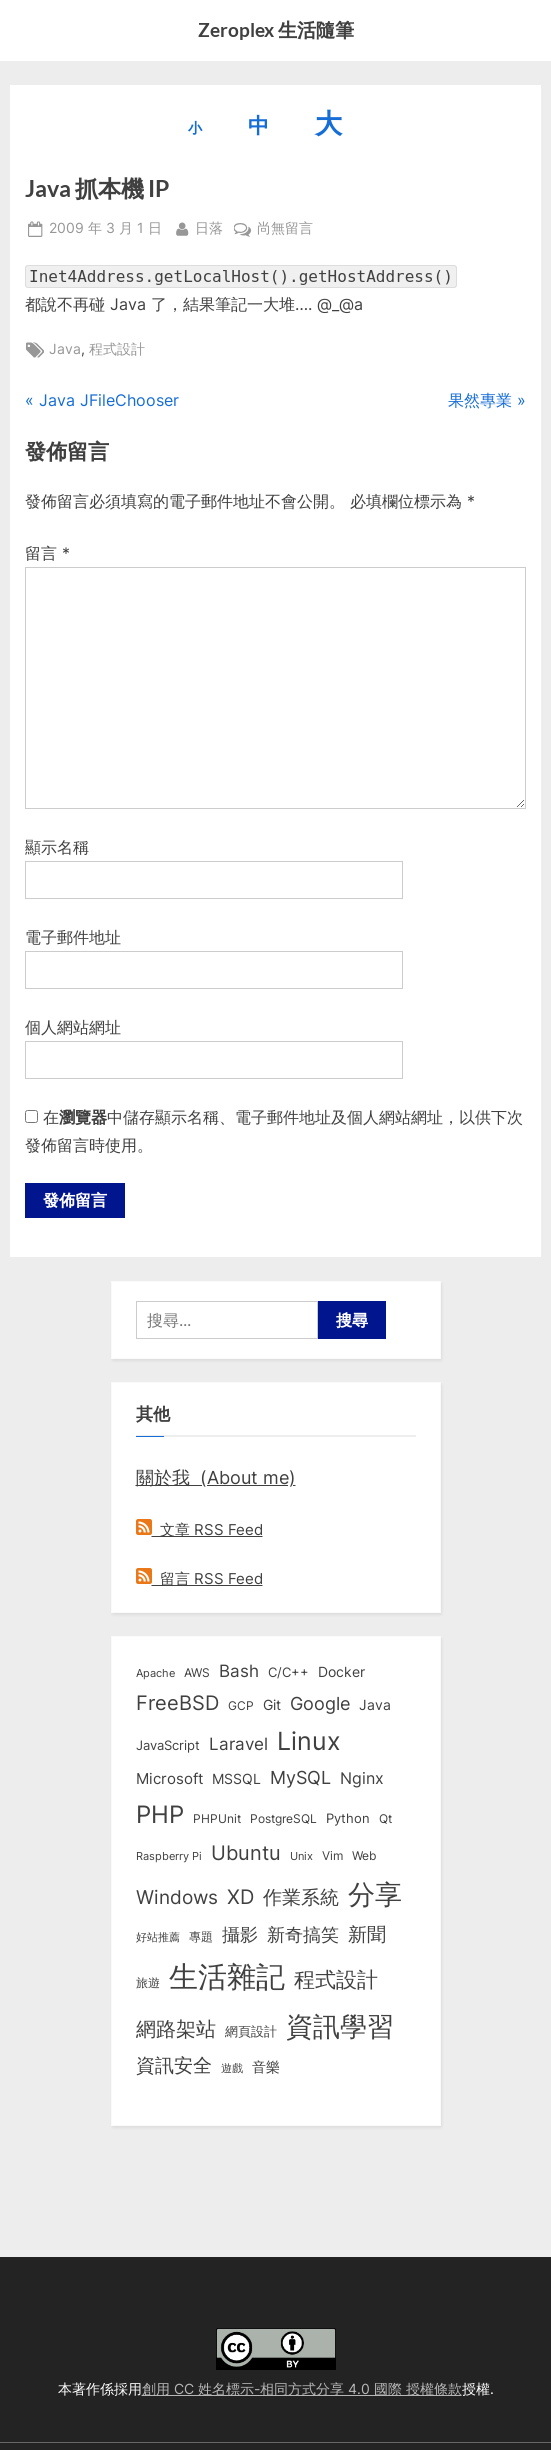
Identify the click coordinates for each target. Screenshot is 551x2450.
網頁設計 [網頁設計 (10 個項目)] (251, 2031)
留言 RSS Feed (199, 1578)
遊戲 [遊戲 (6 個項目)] (232, 2068)
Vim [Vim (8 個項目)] (332, 1855)
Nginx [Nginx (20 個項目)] (362, 1778)
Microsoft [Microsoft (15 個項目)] (169, 1779)
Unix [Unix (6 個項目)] (301, 1856)
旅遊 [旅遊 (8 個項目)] (148, 1982)
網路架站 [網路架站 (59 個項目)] (176, 2028)
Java (65, 349)
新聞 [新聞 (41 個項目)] (367, 1934)
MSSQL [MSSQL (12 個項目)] (236, 1779)
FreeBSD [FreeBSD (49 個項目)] (177, 1703)
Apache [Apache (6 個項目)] (155, 1673)
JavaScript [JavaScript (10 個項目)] (168, 1745)
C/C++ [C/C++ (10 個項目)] (288, 1672)
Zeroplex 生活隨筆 (276, 29)
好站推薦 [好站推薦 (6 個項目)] (158, 1937)
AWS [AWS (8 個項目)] (197, 1672)
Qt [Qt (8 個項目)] (385, 1818)
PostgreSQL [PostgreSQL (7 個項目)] (283, 1819)
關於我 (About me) (216, 1477)
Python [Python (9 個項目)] (348, 1818)
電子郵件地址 (73, 937)
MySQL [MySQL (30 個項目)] (300, 1777)
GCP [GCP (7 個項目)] (241, 1706)
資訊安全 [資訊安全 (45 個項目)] (174, 2065)
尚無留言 (285, 229)
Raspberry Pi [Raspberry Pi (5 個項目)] (169, 1856)
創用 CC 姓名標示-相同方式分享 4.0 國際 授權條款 (302, 2389)
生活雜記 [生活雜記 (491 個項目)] (227, 1976)
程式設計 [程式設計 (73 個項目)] (336, 1979)
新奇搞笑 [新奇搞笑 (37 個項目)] (303, 1934)
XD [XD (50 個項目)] (240, 1897)
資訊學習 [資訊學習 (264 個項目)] (340, 2026)
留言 (47, 553)
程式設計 (117, 349)
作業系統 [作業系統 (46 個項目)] (301, 1897)
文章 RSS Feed (199, 1529)
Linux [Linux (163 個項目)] (309, 1741)
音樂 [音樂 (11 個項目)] (266, 2067)
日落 (209, 226)
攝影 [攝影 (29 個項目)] (240, 1934)
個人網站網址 (73, 1027)
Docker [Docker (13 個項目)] (341, 1671)
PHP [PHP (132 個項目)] (160, 1814)
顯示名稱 (57, 847)
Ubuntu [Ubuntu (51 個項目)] (246, 1853)
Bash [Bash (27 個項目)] (239, 1670)
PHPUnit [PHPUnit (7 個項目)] (217, 1819)
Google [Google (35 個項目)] (320, 1703)
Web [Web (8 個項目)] (364, 1855)
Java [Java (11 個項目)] (375, 1705)
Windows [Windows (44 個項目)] (177, 1897)
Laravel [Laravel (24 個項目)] (238, 1744)
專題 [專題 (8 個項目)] (201, 1936)
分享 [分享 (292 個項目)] (375, 1894)
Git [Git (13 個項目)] (272, 1704)
